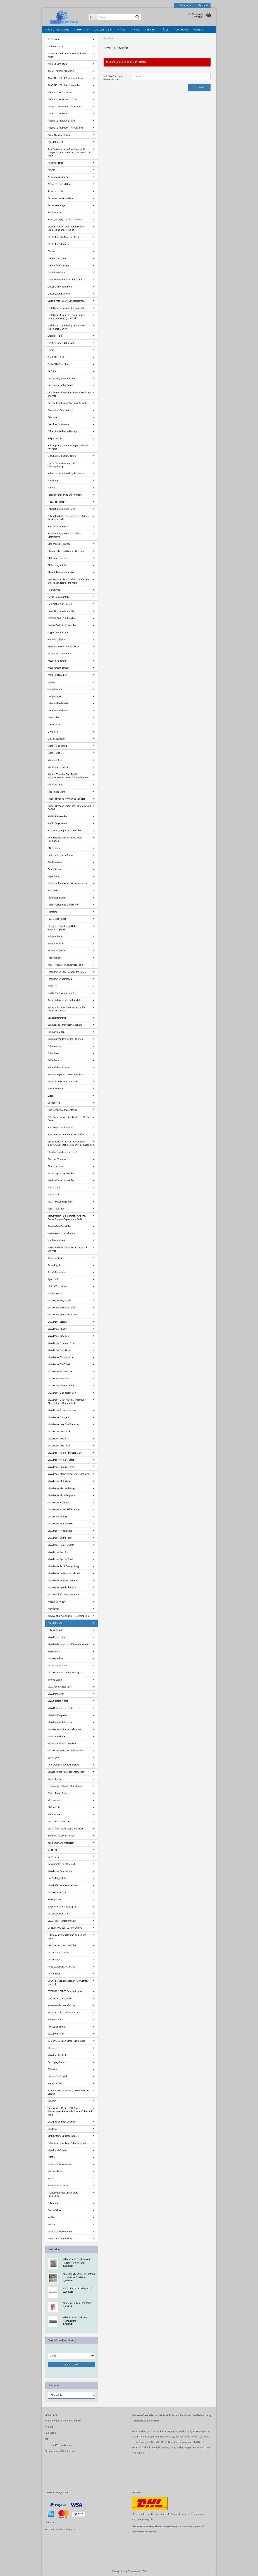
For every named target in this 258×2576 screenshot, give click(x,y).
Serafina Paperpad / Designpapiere (65, 1074)
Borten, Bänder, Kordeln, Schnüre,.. (65, 219)
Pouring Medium (56, 943)
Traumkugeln (54, 1265)
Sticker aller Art (55, 2171)
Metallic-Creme (55, 784)
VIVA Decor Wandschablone (62, 1587)
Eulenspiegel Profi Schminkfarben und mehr (67, 1937)
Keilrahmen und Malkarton (61, 1842)
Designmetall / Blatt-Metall (61, 1864)
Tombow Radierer (56, 1240)
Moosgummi (54, 1800)
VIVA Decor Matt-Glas (59, 1481)
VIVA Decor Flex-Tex (58, 1378)
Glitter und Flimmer (57, 558)
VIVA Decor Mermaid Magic (62, 1488)
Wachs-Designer (56, 1601)
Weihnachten (54, 1814)
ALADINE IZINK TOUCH (59, 135)
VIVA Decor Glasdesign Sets (62, 1392)
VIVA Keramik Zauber (58, 1952)
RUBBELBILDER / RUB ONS (61, 1966)
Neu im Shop (81, 29)
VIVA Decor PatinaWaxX (60, 1523)
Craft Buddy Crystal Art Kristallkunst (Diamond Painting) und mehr (66, 317)
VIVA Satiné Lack (56, 1736)
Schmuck (52, 2069)
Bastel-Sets (53, 1757)
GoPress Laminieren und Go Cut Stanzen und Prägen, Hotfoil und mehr (68, 581)
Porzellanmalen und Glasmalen (63, 2012)
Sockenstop (54, 1102)
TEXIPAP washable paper (60, 1201)
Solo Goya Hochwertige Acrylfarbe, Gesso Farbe (69, 1119)
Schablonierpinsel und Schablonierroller (68, 2143)
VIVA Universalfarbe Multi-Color (63, 1594)
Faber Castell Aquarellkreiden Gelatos (67, 473)
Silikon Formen (55, 1088)
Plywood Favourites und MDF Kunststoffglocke (62, 928)
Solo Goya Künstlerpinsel (60, 1127)
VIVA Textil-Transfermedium (62, 1920)
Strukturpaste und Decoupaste (63, 2136)
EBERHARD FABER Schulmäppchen (65, 1991)
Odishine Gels (55, 862)
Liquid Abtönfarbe (57, 738)
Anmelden (71, 2364)
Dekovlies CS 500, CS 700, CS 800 (65, 1927)
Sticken (135, 29)
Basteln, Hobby (103, 29)
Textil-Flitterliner (56, 1208)
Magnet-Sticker (55, 753)
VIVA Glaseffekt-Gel (58, 1913)
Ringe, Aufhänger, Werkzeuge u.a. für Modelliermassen (66, 1009)
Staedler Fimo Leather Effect (62, 1152)
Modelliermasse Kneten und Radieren (66, 798)
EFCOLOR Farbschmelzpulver (62, 456)
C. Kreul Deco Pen (57, 258)
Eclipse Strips (54, 438)
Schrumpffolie (55, 1046)
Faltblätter (53, 480)
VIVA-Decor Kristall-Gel (59, 1686)
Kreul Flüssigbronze (58, 660)
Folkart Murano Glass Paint (61, 509)
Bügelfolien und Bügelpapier (62, 1906)
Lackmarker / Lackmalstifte (62, 1945)
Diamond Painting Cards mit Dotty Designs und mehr (69, 394)
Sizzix (50, 1095)
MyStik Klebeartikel (57, 816)
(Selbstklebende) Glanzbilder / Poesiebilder (63, 2194)
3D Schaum (53, 39)
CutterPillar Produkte (58, 364)
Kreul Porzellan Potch (58, 667)
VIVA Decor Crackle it (58, 1336)
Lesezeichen (54, 724)
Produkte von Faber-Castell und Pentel (67, 972)
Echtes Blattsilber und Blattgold (63, 431)
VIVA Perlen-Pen (56, 1694)
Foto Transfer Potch (58, 526)
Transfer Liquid (55, 1258)
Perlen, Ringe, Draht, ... (59, 1793)
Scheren (52, 2101)
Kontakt (49, 2426)
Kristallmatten (55, 689)
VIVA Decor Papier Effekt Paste (64, 1509)
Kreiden (51, 2217)
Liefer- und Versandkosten (58, 2445)
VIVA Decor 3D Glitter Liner (61, 1307)
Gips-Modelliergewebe (59, 544)
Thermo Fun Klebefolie (59, 1226)
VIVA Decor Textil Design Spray (63, 1566)
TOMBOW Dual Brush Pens (61, 1233)
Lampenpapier (55, 696)
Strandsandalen (56, 1166)
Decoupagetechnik (57, 2062)
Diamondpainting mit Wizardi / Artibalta (67, 403)
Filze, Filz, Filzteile (57, 501)
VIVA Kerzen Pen (56, 1637)
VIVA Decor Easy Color (59, 1350)
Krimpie (51, 682)
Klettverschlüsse (56, 639)
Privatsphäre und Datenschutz (60, 2451)
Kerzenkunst (54, 1651)
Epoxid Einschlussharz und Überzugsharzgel (61, 465)
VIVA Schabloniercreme (60, 2231)
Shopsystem (118, 2571)
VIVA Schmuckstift (57, 1665)
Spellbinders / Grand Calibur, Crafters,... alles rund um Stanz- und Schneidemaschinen (71, 1143)
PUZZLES (52, 986)
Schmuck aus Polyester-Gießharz (65, 1024)
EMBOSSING (54, 1899)
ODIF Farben (54, 848)
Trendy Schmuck (56, 1272)
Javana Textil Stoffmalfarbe (62, 625)
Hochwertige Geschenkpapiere (63, 1764)
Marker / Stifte (55, 760)
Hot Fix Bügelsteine (57, 1878)
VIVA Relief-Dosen (57, 2150)
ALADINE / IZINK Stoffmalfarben (64, 85)
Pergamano (53, 890)
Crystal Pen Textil (56, 357)
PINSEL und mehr (56, 2026)
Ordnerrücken (54, 869)
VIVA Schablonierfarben (60, 2164)
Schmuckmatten (56, 1032)
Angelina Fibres (55, 162)
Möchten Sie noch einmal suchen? (113, 78)
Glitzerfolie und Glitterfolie (61, 572)
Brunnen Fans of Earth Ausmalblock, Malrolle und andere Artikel (66, 228)
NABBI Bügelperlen (57, 823)
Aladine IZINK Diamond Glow (62, 99)
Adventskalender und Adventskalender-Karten (67, 55)
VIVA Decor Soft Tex (58, 1552)
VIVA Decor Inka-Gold (59, 1431)
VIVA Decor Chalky (57, 1329)
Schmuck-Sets (55, 2019)
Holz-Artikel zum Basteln (60, 604)
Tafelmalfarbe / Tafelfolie (61, 1180)
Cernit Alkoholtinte (57, 272)
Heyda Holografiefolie (59, 597)
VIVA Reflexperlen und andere (63, 1885)
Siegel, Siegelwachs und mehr (63, 1081)
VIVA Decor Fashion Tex (60, 1371)
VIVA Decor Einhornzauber (61, 1357)
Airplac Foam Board (57, 64)
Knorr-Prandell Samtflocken (61, 2005)
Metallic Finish (55, 2083)
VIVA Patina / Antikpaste (60, 1722)
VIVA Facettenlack (57, 2055)
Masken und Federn (58, 767)
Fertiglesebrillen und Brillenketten (64, 494)
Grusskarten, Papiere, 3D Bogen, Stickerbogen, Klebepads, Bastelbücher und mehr (70, 2111)
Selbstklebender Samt (59, 1067)
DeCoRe (52, 371)
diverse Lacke (55, 1679)
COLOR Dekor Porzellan (59, 1998)
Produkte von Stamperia (60, 979)
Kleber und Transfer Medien (62, 1743)
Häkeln (165, 29)
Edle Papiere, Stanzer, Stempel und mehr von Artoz (68, 447)
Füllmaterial (53, 2203)
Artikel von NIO (55, 191)
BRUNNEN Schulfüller (59, 244)
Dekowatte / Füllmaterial (60, 385)
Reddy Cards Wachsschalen (62, 993)
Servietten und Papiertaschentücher (66, 1772)
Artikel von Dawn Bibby (59, 184)
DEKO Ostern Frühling (59, 1821)
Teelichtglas (54, 1194)
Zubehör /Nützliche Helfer (61, 1835)
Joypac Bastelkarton (58, 632)
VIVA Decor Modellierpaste (61, 1495)
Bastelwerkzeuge (56, 205)
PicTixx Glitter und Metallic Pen (63, 904)
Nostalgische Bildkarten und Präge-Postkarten (65, 839)
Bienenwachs (54, 212)
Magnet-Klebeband (57, 746)
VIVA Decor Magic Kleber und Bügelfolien (68, 1474)
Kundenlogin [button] (184, 5)
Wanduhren (53, 1608)
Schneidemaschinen (58, 2185)
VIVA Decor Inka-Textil (59, 1445)
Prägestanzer (54, 957)
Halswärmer (54, 589)
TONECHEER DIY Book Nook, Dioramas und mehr (67, 1249)
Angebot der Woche (57, 29)
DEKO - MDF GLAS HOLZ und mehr (65, 1828)
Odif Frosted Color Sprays (60, 855)
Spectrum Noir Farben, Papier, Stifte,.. (66, 1134)
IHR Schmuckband (57, 2076)
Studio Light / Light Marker (61, 1173)
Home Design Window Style (62, 611)
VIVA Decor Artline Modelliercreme (65, 1750)
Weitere (198, 29)
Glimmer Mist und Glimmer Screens (66, 551)
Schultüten (53, 1053)
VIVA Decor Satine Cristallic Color (64, 1729)
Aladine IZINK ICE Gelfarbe (61, 120)
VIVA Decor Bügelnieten (60, 1871)
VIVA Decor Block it (57, 1321)
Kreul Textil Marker (57, 675)
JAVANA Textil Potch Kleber (61, 618)
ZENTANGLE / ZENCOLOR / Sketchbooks (68, 1616)
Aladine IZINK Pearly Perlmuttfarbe (65, 127)
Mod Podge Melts (56, 791)
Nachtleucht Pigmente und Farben (65, 830)
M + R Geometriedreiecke (60, 2238)
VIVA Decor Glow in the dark (62, 1410)
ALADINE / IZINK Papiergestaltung (65, 78)
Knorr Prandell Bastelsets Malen (64, 646)
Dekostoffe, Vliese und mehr (62, 378)
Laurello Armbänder (57, 710)
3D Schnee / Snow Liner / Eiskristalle (66, 2041)
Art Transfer (54, 1973)
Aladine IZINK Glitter (58, 113)
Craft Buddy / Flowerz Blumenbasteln (66, 308)
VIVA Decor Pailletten (58, 1502)
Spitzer (51, 2178)
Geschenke (181, 29)
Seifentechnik (55, 1060)
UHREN (51, 2157)
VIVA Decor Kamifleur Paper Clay (64, 1452)
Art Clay (51, 169)
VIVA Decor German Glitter (61, 1385)
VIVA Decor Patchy (57, 1516)
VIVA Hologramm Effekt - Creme (64, 1708)
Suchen (199, 87)
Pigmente (52, 912)
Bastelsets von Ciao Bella (60, 198)
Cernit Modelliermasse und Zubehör (66, 279)
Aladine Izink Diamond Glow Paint (65, 106)
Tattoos (51, 2224)
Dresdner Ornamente (58, 424)
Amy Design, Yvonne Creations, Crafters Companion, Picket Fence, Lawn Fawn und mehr (69, 152)
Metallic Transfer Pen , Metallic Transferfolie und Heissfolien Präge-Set (68, 776)
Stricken (150, 29)
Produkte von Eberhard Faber (65, 964)
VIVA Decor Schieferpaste (61, 1545)
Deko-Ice (52, 1849)
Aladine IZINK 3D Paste (59, 92)
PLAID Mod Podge (57, 919)
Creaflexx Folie (55, 335)
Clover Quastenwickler (59, 293)
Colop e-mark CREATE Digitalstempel (66, 301)
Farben (51, 487)
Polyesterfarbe (55, 936)
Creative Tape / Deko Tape (61, 343)
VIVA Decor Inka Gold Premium (63, 1424)
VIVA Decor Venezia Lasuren (62, 1580)
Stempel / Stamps (57, 1159)
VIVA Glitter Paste (57, 1892)
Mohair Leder (54, 1779)
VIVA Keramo (54, 1959)
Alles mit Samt (55, 1623)
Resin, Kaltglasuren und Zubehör (64, 1000)
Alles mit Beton (55, 142)
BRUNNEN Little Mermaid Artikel (64, 237)
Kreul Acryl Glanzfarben (59, 653)
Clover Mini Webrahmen (60, 286)
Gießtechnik (54, 1807)
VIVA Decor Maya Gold (59, 1300)
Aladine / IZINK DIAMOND (61, 71)
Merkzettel (202, 5)
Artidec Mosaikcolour (58, 177)
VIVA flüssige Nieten (58, 1701)
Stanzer (51, 2048)
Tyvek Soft (53, 1279)
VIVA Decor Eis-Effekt (59, 1364)
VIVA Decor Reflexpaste (60, 1530)
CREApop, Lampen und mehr (62, 2121)
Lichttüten (53, 731)
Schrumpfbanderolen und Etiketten (65, 1039)
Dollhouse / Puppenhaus (60, 410)
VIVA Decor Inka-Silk (58, 1438)
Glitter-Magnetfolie (57, 565)
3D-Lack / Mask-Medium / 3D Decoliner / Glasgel (68, 2092)
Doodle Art (53, 417)
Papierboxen (54, 876)
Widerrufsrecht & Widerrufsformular (63, 2420)
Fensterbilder (54, 2210)
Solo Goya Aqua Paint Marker (62, 1110)
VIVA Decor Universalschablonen (64, 1573)
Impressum (50, 2433)
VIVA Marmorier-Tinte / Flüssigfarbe (66, 1672)
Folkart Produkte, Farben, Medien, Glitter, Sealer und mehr (68, 518)
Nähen (121, 29)
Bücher (51, 251)
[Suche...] (92, 17)
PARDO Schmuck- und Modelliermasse (67, 883)
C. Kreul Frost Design (58, 265)
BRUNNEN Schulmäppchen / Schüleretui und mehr (68, 1982)
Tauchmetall (54, 1187)
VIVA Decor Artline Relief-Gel (62, 1314)
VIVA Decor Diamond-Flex (61, 1343)
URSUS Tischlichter (57, 1286)
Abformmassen (55, 46)
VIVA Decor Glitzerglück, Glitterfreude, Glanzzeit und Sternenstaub (67, 1401)
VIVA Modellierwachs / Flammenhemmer (68, 1644)
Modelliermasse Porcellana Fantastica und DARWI (69, 808)
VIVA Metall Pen (56, 2033)
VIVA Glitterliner (56, 1658)
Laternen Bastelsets (58, 703)
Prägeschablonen (56, 950)
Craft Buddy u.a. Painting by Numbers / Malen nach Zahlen (67, 327)
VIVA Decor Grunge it (58, 1417)
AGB (47, 2439)
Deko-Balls (53, 1857)
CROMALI (53, 2129)
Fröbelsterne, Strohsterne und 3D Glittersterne (64, 535)
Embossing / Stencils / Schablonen (65, 1786)
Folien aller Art (55, 1630)
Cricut (51, 350)
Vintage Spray (55, 1293)
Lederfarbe (53, 717)
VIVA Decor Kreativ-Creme (61, 1467)
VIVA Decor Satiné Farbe (60, 1537)
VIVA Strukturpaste (57, 1715)
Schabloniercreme (57, 1017)
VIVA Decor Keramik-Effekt (61, 1459)
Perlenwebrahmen (57, 897)
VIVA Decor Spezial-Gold (60, 1559)
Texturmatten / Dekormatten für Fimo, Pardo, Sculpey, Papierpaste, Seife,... (67, 1218)
